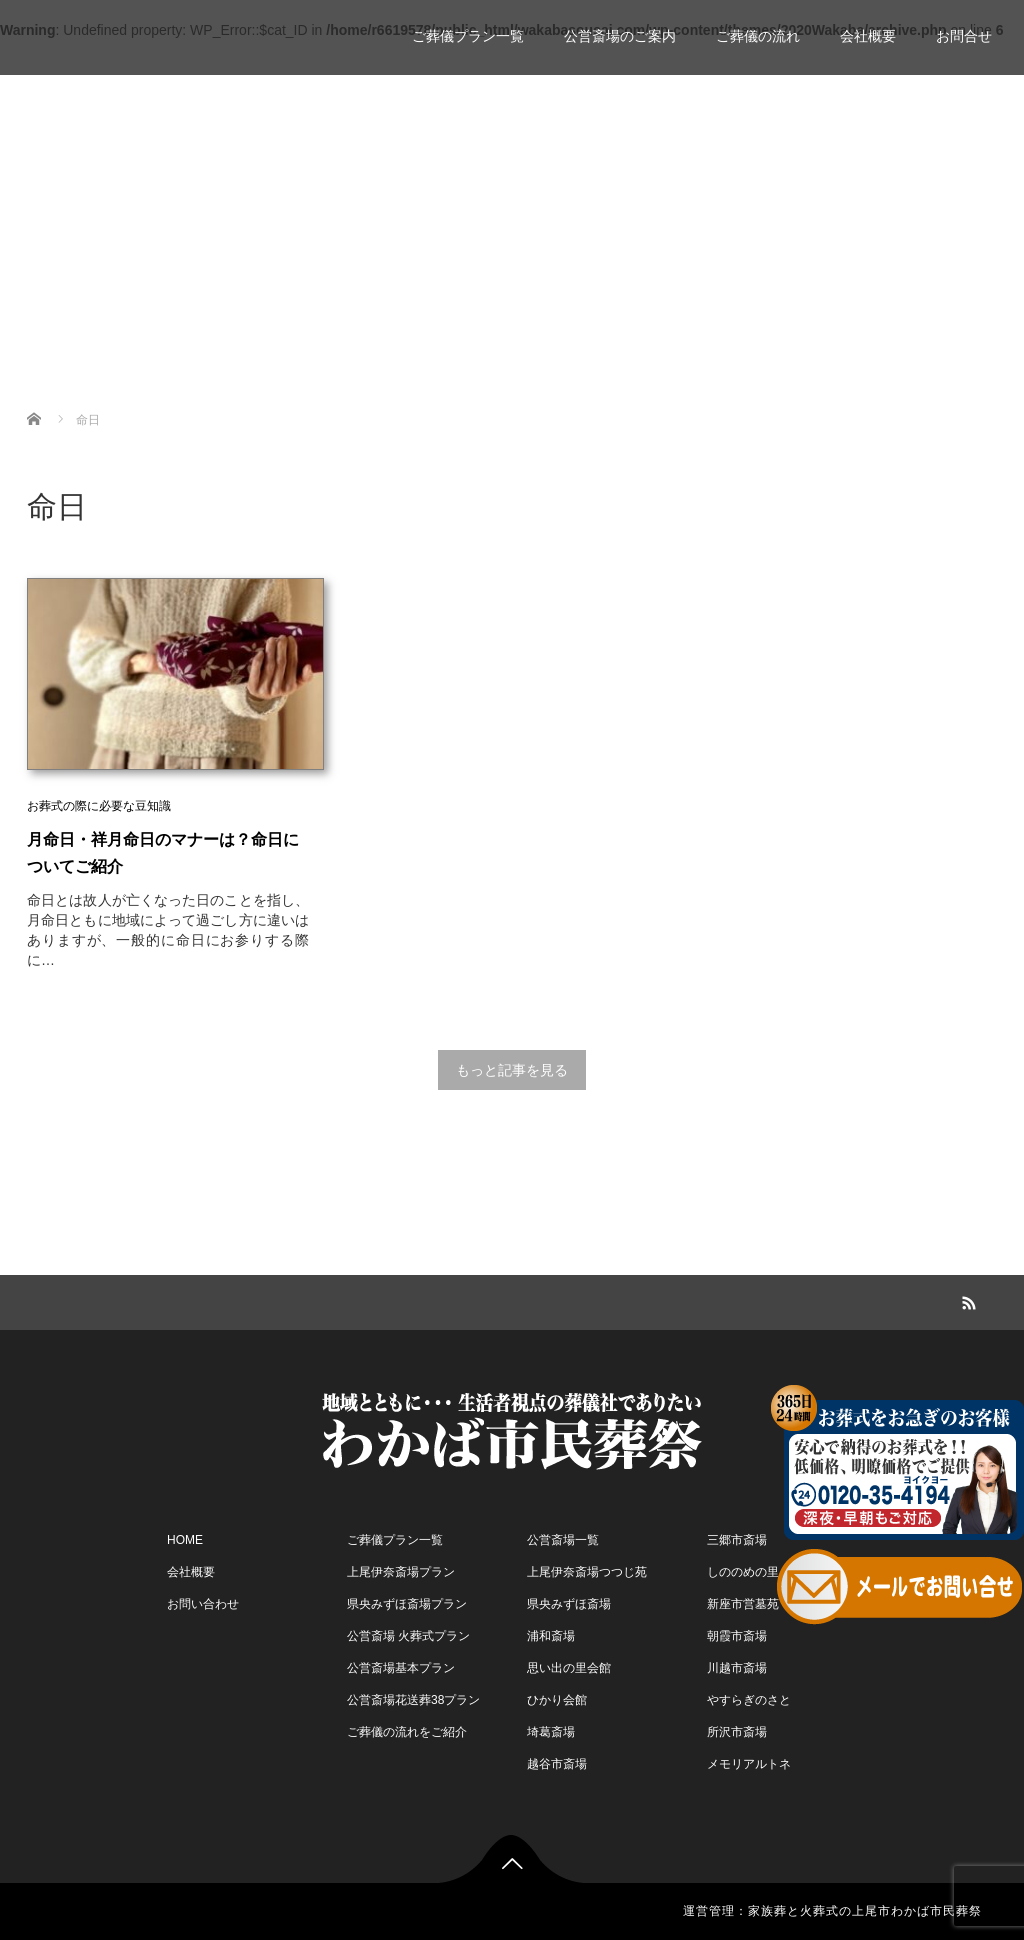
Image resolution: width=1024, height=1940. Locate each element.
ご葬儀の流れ (758, 36)
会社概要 (868, 36)
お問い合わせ (203, 1604)
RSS (967, 1300)
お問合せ (964, 36)
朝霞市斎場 (737, 1636)
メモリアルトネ (749, 1764)
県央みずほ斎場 (569, 1604)
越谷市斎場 (557, 1764)
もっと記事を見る (512, 1070)
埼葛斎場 (551, 1732)
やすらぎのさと (749, 1700)
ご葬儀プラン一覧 (468, 36)
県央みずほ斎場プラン (407, 1604)
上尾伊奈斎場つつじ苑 (587, 1572)
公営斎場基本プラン (401, 1668)
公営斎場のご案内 (620, 36)
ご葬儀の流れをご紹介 (407, 1732)
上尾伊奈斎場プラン (401, 1572)
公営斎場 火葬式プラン (408, 1636)
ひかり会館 (557, 1700)
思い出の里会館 (569, 1668)
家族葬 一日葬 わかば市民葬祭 (184, 27)
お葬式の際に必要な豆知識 (99, 806)
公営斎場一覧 (563, 1540)
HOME (185, 1540)
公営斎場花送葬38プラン (413, 1700)
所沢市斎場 (737, 1732)
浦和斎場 (551, 1636)
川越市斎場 (737, 1668)
